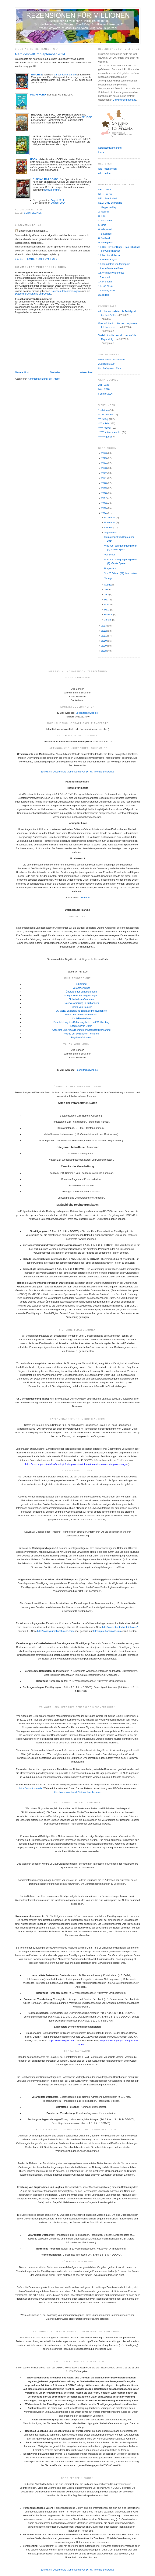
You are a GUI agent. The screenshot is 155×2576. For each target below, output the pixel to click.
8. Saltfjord (104, 238)
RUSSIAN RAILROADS (45, 179)
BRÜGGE (87, 117)
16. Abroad (104, 277)
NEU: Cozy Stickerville (110, 203)
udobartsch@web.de (87, 713)
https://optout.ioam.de (30, 1788)
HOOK (33, 159)
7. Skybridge (105, 234)
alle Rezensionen (107, 168)
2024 (104, 463)
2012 (104, 631)
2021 (104, 478)
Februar (108, 614)
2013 (104, 625)
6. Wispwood (105, 229)
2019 (104, 488)
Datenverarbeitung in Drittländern (81, 1003)
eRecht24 (85, 897)
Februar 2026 (105, 393)
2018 (104, 493)
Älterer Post (86, 372)
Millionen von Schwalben (111, 359)
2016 (104, 503)
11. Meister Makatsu (109, 255)
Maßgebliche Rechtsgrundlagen (81, 995)
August (108, 584)
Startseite (55, 372)
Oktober (108, 527)
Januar (108, 619)
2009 (104, 645)
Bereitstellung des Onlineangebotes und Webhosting (81, 1022)
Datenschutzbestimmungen (65, 291)
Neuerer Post (22, 372)
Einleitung (81, 984)
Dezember (109, 517)
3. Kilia (102, 216)
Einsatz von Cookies (81, 1007)
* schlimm (103, 410)
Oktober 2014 (58, 203)
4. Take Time (105, 220)
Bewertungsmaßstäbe (124, 99)
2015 (104, 508)
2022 (104, 473)
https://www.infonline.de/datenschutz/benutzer (77, 1792)
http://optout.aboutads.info (107, 1631)
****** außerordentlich (109, 432)
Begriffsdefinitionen (81, 1037)
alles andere (104, 173)
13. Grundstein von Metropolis (114, 264)
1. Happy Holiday (107, 207)
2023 (104, 468)
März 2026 (104, 389)
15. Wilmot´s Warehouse (111, 272)
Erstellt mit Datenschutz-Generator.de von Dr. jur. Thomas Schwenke (77, 771)
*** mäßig (103, 419)
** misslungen (105, 414)
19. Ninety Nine (106, 290)
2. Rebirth (103, 211)
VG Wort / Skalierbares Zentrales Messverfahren (81, 1011)
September (110, 532)
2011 (104, 635)
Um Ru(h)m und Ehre (109, 368)
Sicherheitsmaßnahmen (81, 999)
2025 (104, 458)
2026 (104, 453)
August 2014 (57, 200)
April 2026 (103, 385)
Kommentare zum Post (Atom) (44, 379)
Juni (106, 594)
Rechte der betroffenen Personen (81, 1033)
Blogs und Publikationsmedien (81, 1014)
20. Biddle (103, 295)
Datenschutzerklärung (110, 148)
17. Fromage (105, 281)
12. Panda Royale (107, 259)
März (107, 609)
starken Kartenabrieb (65, 74)
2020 (104, 483)
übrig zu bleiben (51, 189)
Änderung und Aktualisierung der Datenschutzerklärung (81, 1030)
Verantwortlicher (81, 988)
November (109, 522)
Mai (106, 599)
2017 (104, 498)
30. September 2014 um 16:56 (36, 259)
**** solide (103, 423)
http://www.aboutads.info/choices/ (120, 1627)
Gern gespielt (33, 213)
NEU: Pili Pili (105, 194)
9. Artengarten (105, 242)
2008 (104, 651)
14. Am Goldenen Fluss (110, 268)
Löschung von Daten (81, 1026)
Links (101, 152)
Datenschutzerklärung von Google (33, 293)
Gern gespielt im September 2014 (40, 54)
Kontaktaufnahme (81, 1018)
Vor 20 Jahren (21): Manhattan (120, 573)
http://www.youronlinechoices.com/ (55, 1631)
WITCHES (36, 74)
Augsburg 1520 (106, 364)
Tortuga (108, 578)
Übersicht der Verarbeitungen (81, 991)
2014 (104, 513)
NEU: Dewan (105, 189)
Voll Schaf (109, 554)
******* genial (105, 436)
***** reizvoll (104, 427)
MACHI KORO (38, 94)
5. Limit (102, 225)
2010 (104, 641)
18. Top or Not (105, 286)
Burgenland (110, 568)
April (106, 604)
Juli (106, 589)
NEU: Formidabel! (107, 198)
